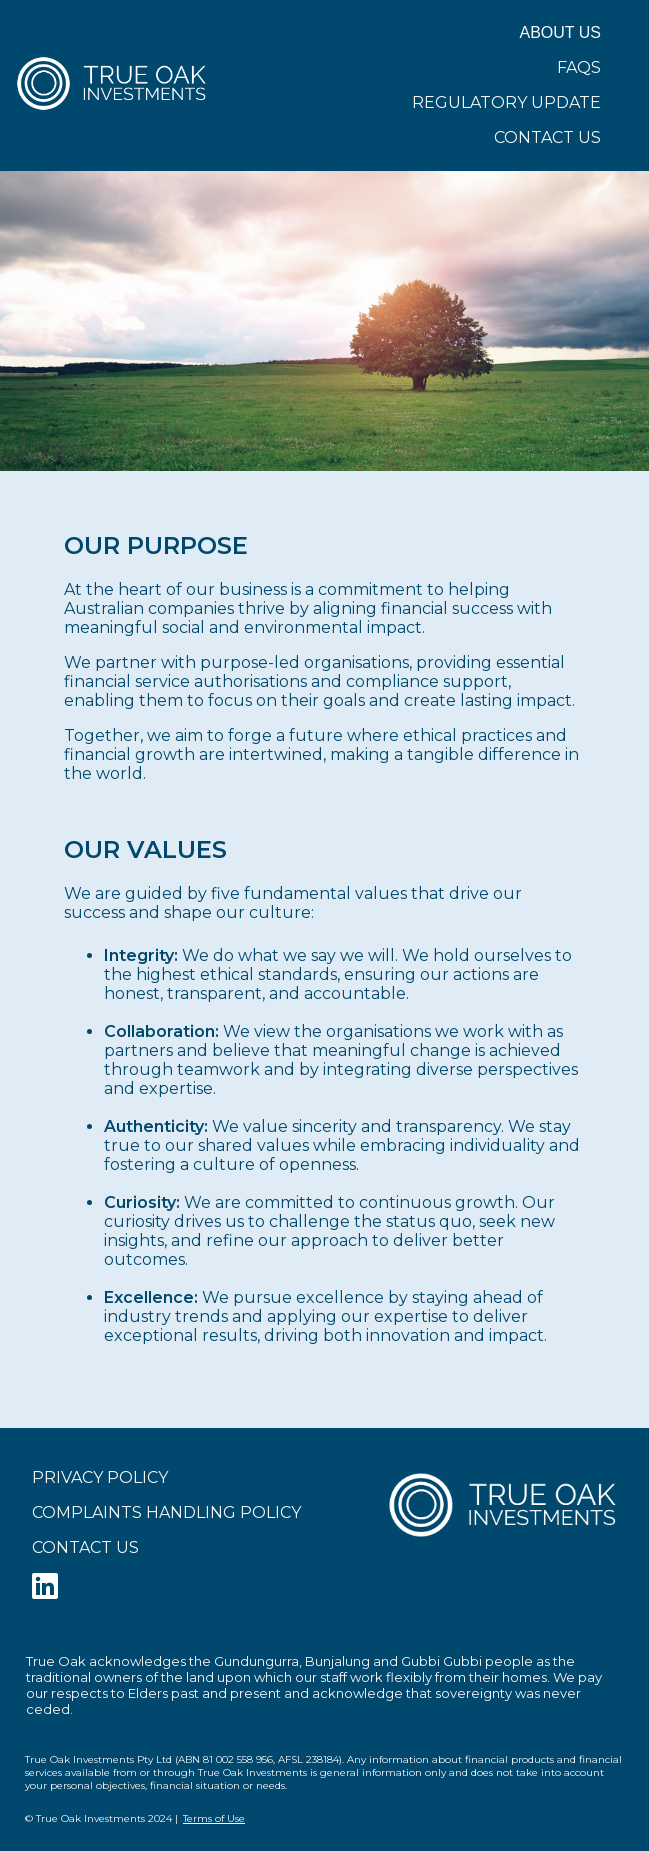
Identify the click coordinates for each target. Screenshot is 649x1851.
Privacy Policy (100, 1477)
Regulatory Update (506, 102)
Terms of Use (214, 1818)
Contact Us (547, 137)
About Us (561, 32)
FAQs (579, 67)
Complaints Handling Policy (166, 1512)
